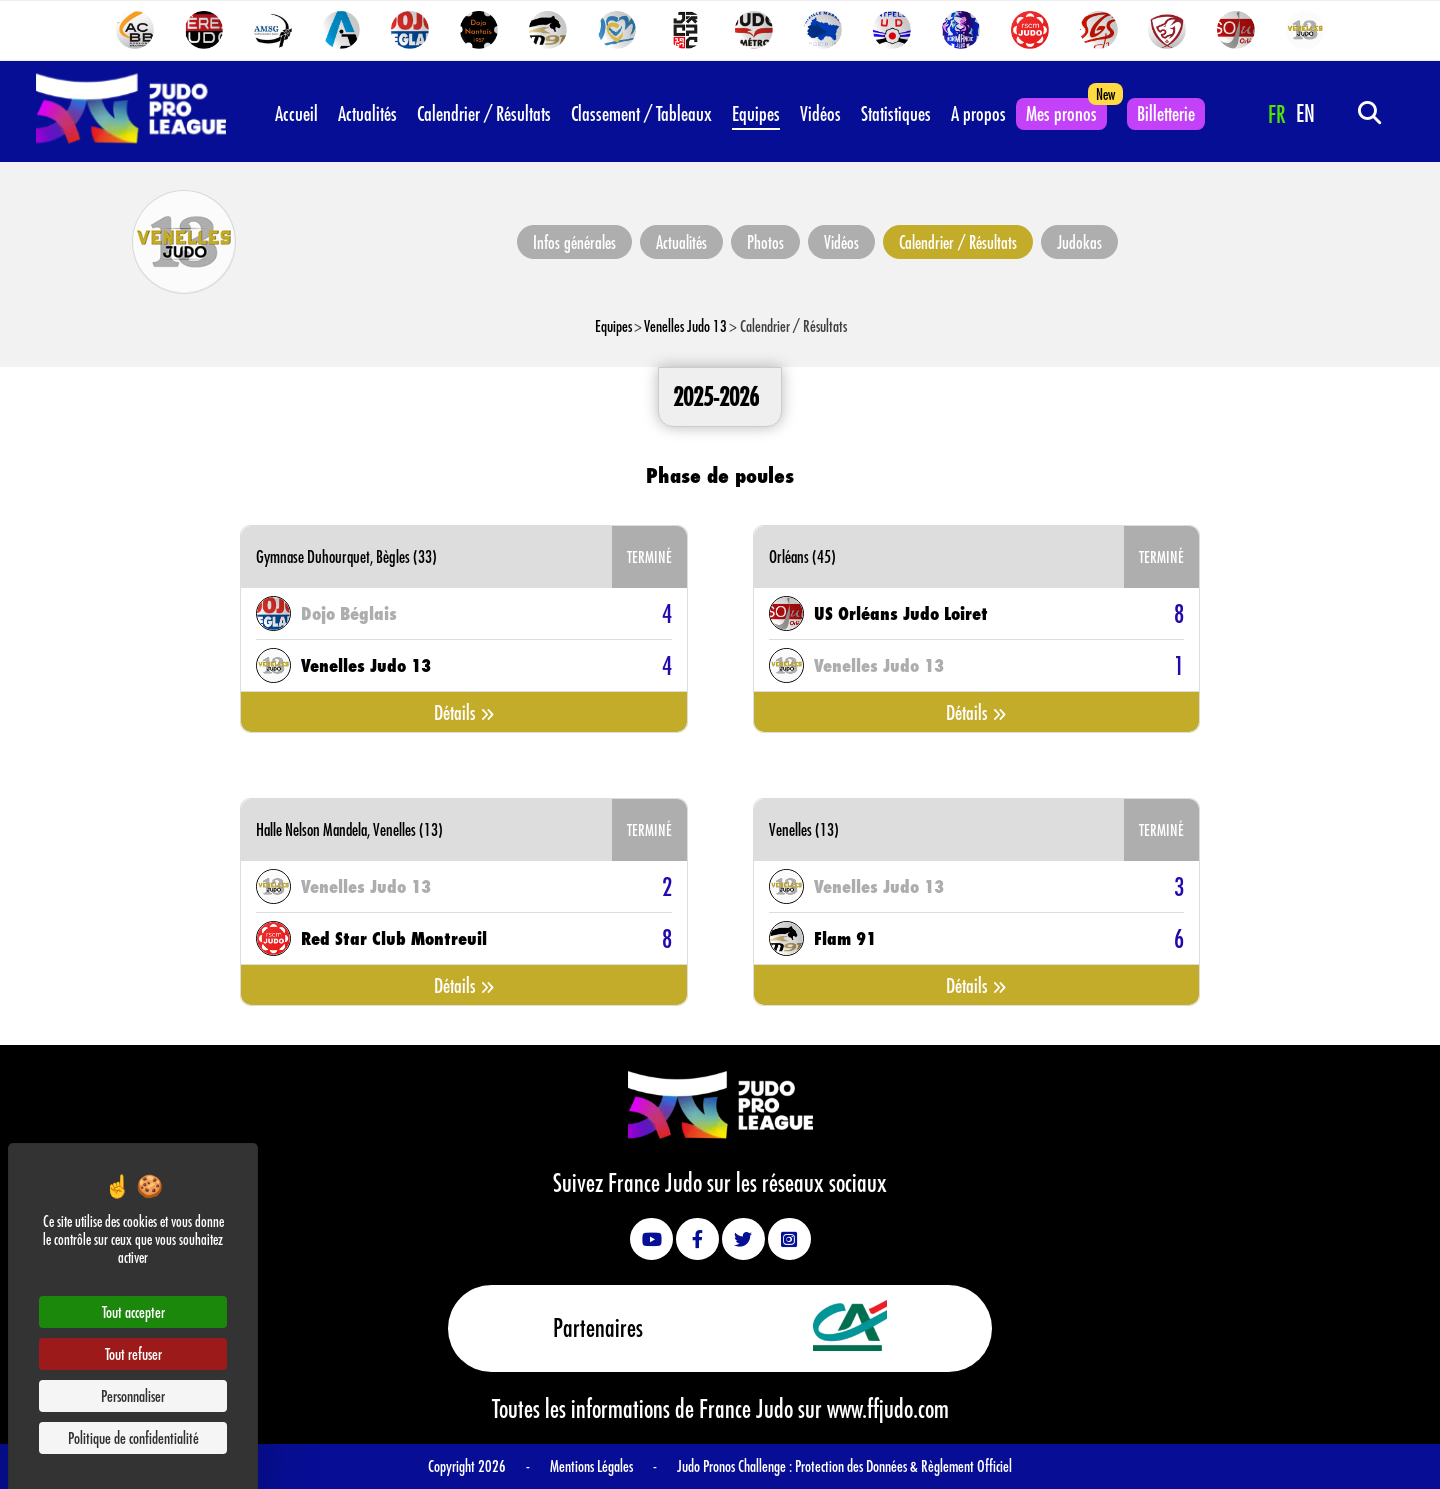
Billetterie (1166, 113)
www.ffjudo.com (888, 1408)
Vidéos (820, 113)
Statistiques (896, 113)
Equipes (756, 113)
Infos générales (574, 242)
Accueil (296, 113)
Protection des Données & (858, 1465)
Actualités (367, 113)
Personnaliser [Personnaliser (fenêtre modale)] (133, 1395)
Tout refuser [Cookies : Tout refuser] (133, 1353)
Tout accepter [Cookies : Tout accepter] (133, 1311)
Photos (765, 242)
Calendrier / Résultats (484, 113)
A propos (978, 113)
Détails (464, 712)
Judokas (1079, 242)
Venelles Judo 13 (685, 325)
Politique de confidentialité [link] (133, 1437)
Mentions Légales (591, 1465)
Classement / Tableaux (641, 113)
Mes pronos (1061, 113)
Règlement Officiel (966, 1465)
